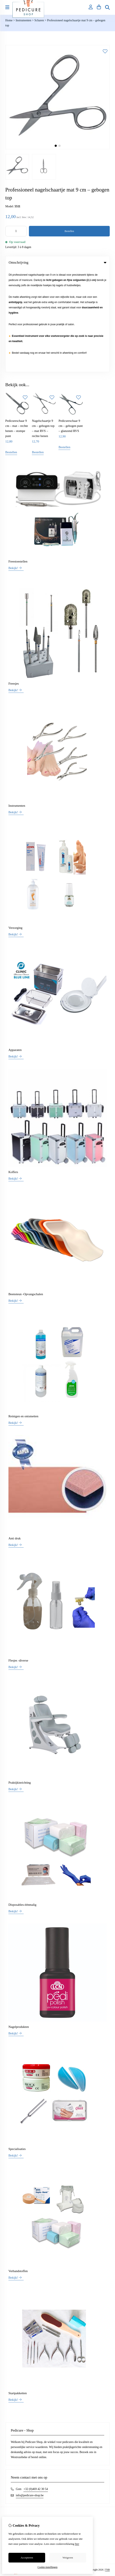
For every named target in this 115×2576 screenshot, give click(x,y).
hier (77, 2543)
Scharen (39, 20)
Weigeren (67, 2557)
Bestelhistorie (69, 2433)
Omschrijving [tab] (57, 262)
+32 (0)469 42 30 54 (35, 2386)
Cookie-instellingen (48, 2567)
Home (8, 20)
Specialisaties (17, 2046)
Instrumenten (23, 20)
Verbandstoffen (18, 2168)
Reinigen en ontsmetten (23, 1313)
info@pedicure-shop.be (29, 2392)
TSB (107, 2466)
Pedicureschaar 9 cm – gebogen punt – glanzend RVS (70, 323)
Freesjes (13, 581)
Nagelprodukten (18, 1924)
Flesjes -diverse (18, 1557)
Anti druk (14, 1435)
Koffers (13, 1069)
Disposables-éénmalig (22, 1802)
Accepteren (26, 2557)
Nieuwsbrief (68, 2448)
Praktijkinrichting (19, 1680)
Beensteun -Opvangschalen (25, 1191)
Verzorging (15, 825)
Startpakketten (17, 2290)
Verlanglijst (68, 2440)
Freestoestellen (17, 458)
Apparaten (15, 947)
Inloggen (66, 2426)
